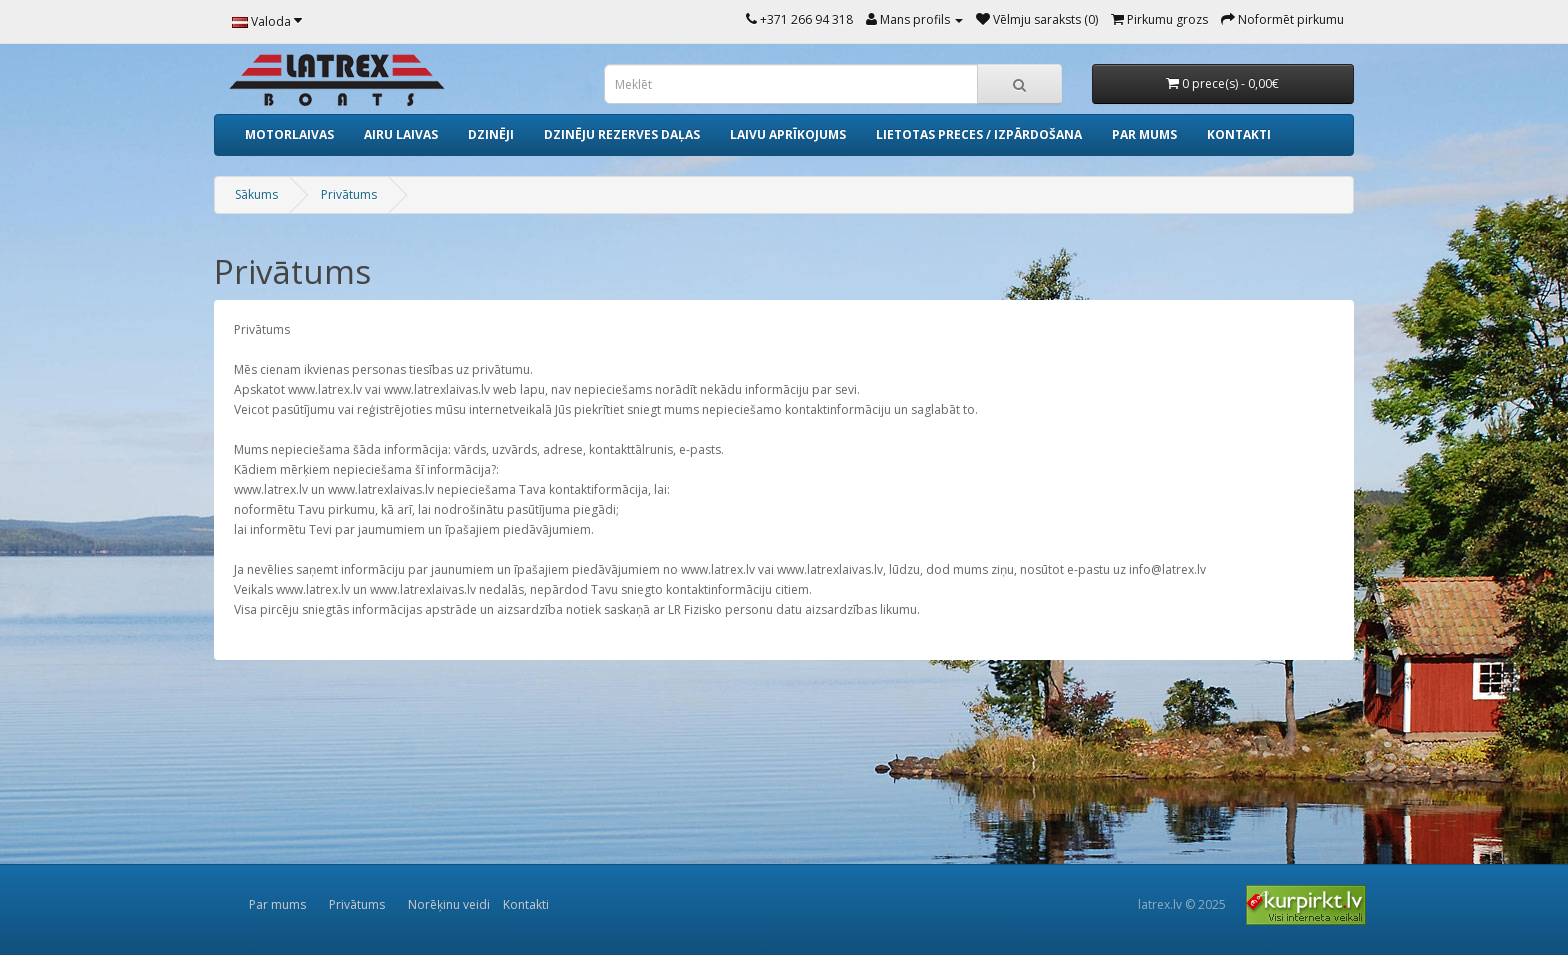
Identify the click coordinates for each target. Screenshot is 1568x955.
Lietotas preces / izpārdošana (979, 134)
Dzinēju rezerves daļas (622, 134)
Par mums (1144, 134)
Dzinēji (491, 134)
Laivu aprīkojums (788, 134)
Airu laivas (401, 134)
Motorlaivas (289, 134)
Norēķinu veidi (449, 904)
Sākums (256, 194)
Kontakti (1239, 134)
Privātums (349, 194)
